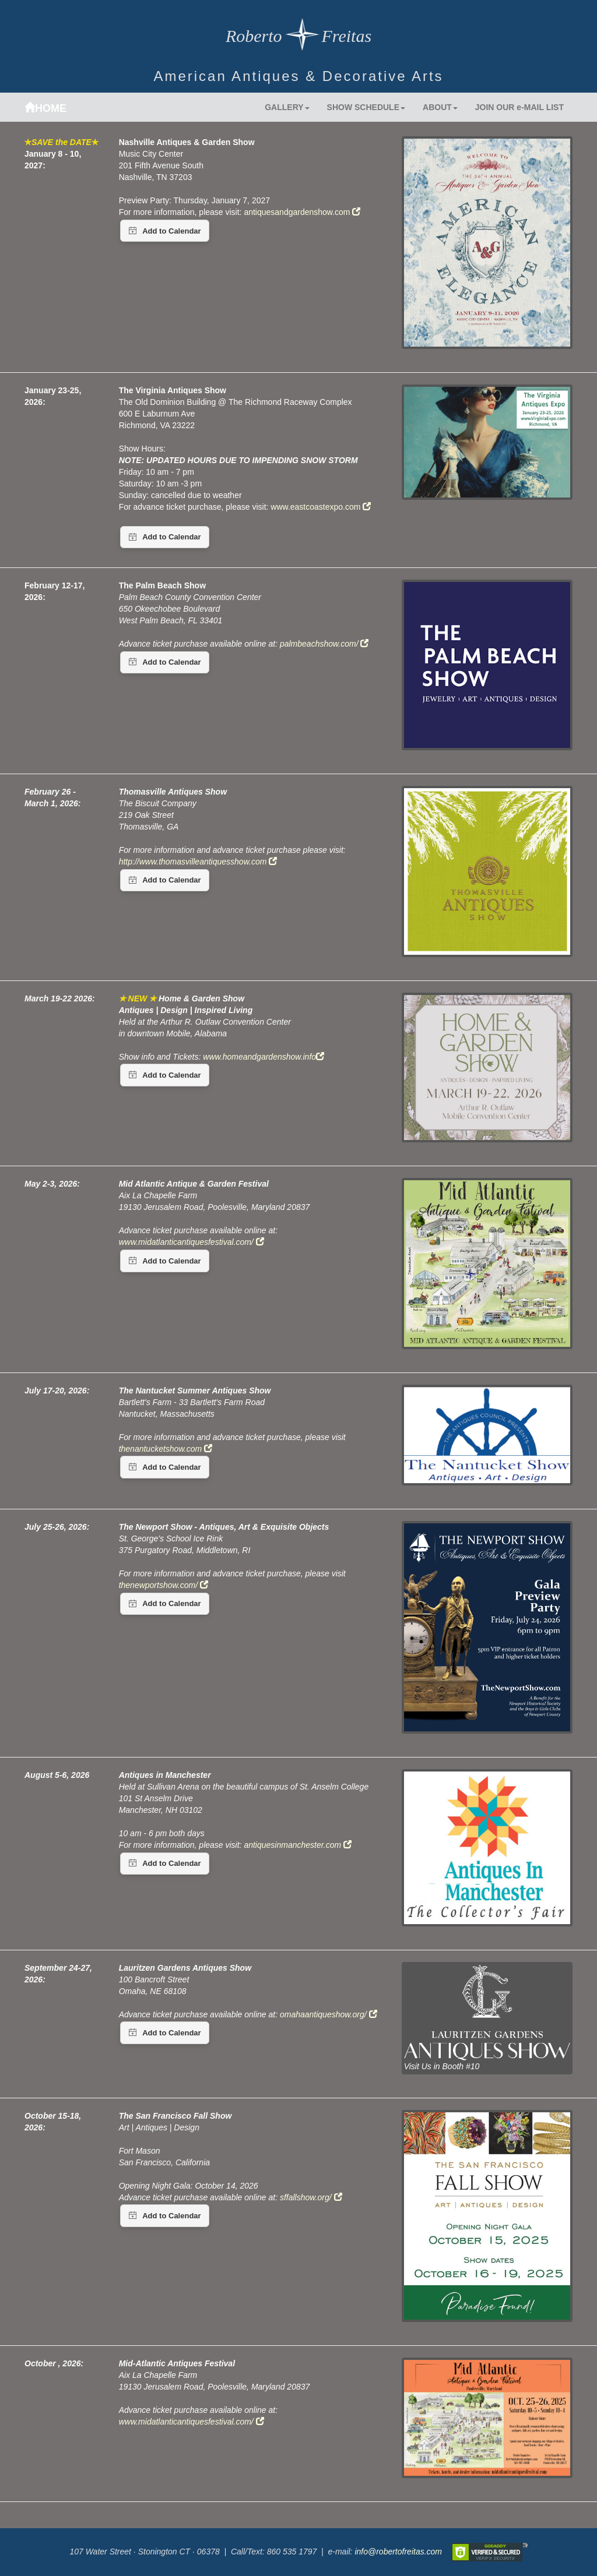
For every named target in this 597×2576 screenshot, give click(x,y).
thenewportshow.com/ (163, 1585)
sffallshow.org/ (311, 2197)
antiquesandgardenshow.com (302, 212)
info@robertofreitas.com (398, 2551)
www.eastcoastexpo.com (321, 506)
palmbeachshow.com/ (324, 643)
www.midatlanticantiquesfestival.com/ (191, 2421)
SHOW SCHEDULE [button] (366, 107)
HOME (45, 108)
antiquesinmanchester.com (298, 1845)
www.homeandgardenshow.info (263, 1056)
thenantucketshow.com (165, 1448)
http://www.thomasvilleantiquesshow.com (198, 861)
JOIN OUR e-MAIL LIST (519, 107)
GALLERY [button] (287, 107)
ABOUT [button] (440, 107)
